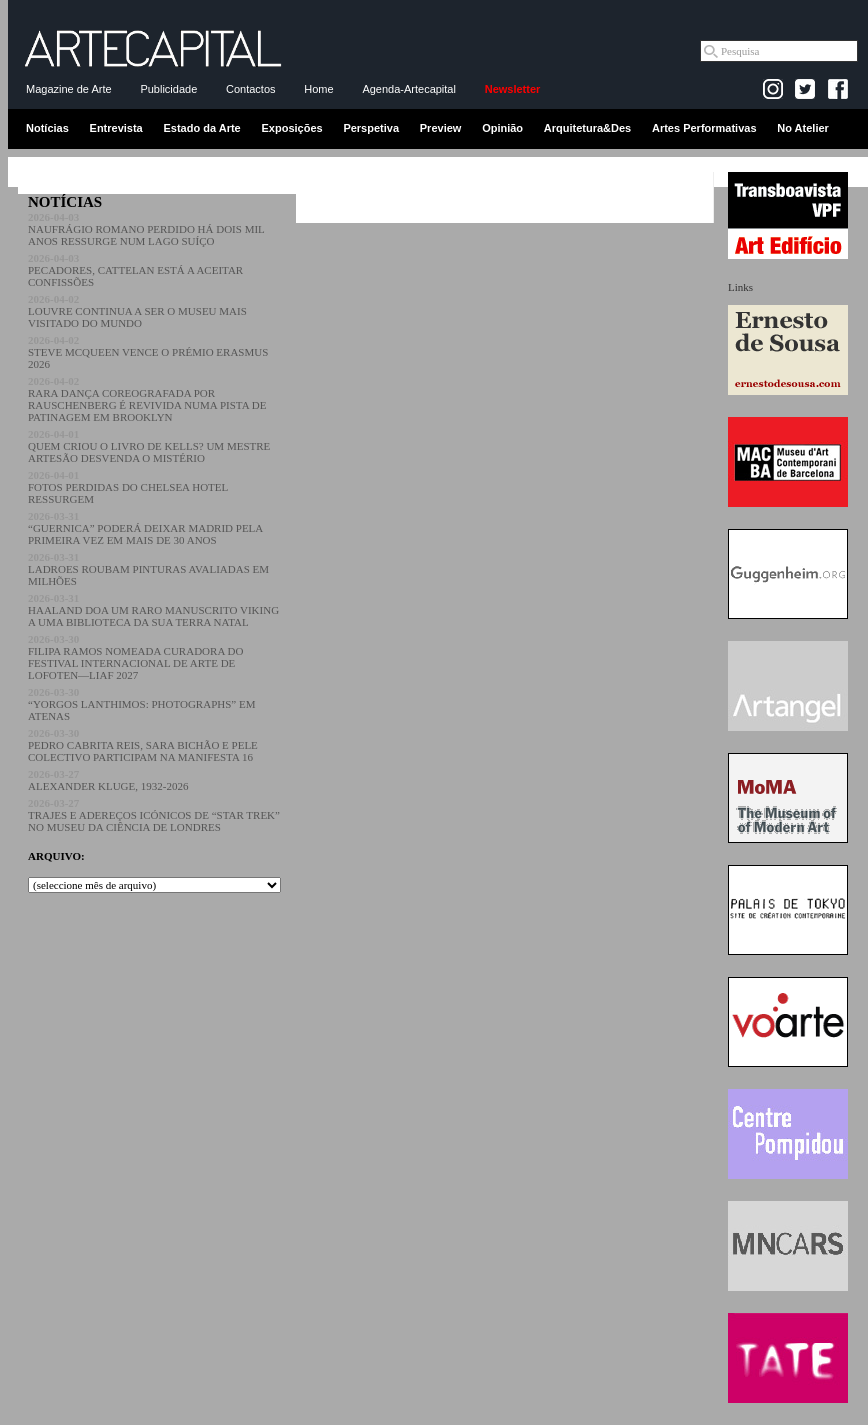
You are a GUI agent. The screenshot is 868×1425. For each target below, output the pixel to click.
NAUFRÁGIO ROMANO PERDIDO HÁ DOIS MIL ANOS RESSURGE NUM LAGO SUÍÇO (146, 229)
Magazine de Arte (69, 89)
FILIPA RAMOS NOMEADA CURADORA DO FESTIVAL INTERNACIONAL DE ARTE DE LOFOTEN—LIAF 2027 (135, 657)
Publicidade (168, 89)
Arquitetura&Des (587, 128)
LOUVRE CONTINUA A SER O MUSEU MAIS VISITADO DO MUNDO (137, 311)
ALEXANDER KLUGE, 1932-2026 (108, 780)
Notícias (47, 128)
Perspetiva (371, 128)
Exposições (291, 128)
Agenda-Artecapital (409, 89)
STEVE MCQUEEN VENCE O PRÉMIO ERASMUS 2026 (148, 352)
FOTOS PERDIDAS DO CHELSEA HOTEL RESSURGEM (128, 487)
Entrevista (116, 128)
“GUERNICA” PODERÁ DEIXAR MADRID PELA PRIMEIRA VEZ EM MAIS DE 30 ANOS (145, 528)
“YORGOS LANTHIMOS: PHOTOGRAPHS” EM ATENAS (141, 704)
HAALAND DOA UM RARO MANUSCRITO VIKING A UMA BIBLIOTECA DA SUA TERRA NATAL (153, 610)
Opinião (502, 128)
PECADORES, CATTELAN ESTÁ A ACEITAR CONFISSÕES (135, 270)
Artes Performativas (704, 128)
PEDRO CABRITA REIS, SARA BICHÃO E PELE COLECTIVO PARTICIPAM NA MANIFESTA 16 (143, 745)
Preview (441, 128)
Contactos (251, 89)
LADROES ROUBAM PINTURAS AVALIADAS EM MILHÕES (148, 569)
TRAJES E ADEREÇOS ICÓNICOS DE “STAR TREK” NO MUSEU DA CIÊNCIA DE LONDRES (154, 815)
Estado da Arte (202, 128)
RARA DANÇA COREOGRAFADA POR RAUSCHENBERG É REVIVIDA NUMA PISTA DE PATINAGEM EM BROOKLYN (147, 399)
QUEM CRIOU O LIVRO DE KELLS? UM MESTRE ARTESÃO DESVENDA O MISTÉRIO (149, 446)
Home (318, 89)
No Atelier (803, 128)
